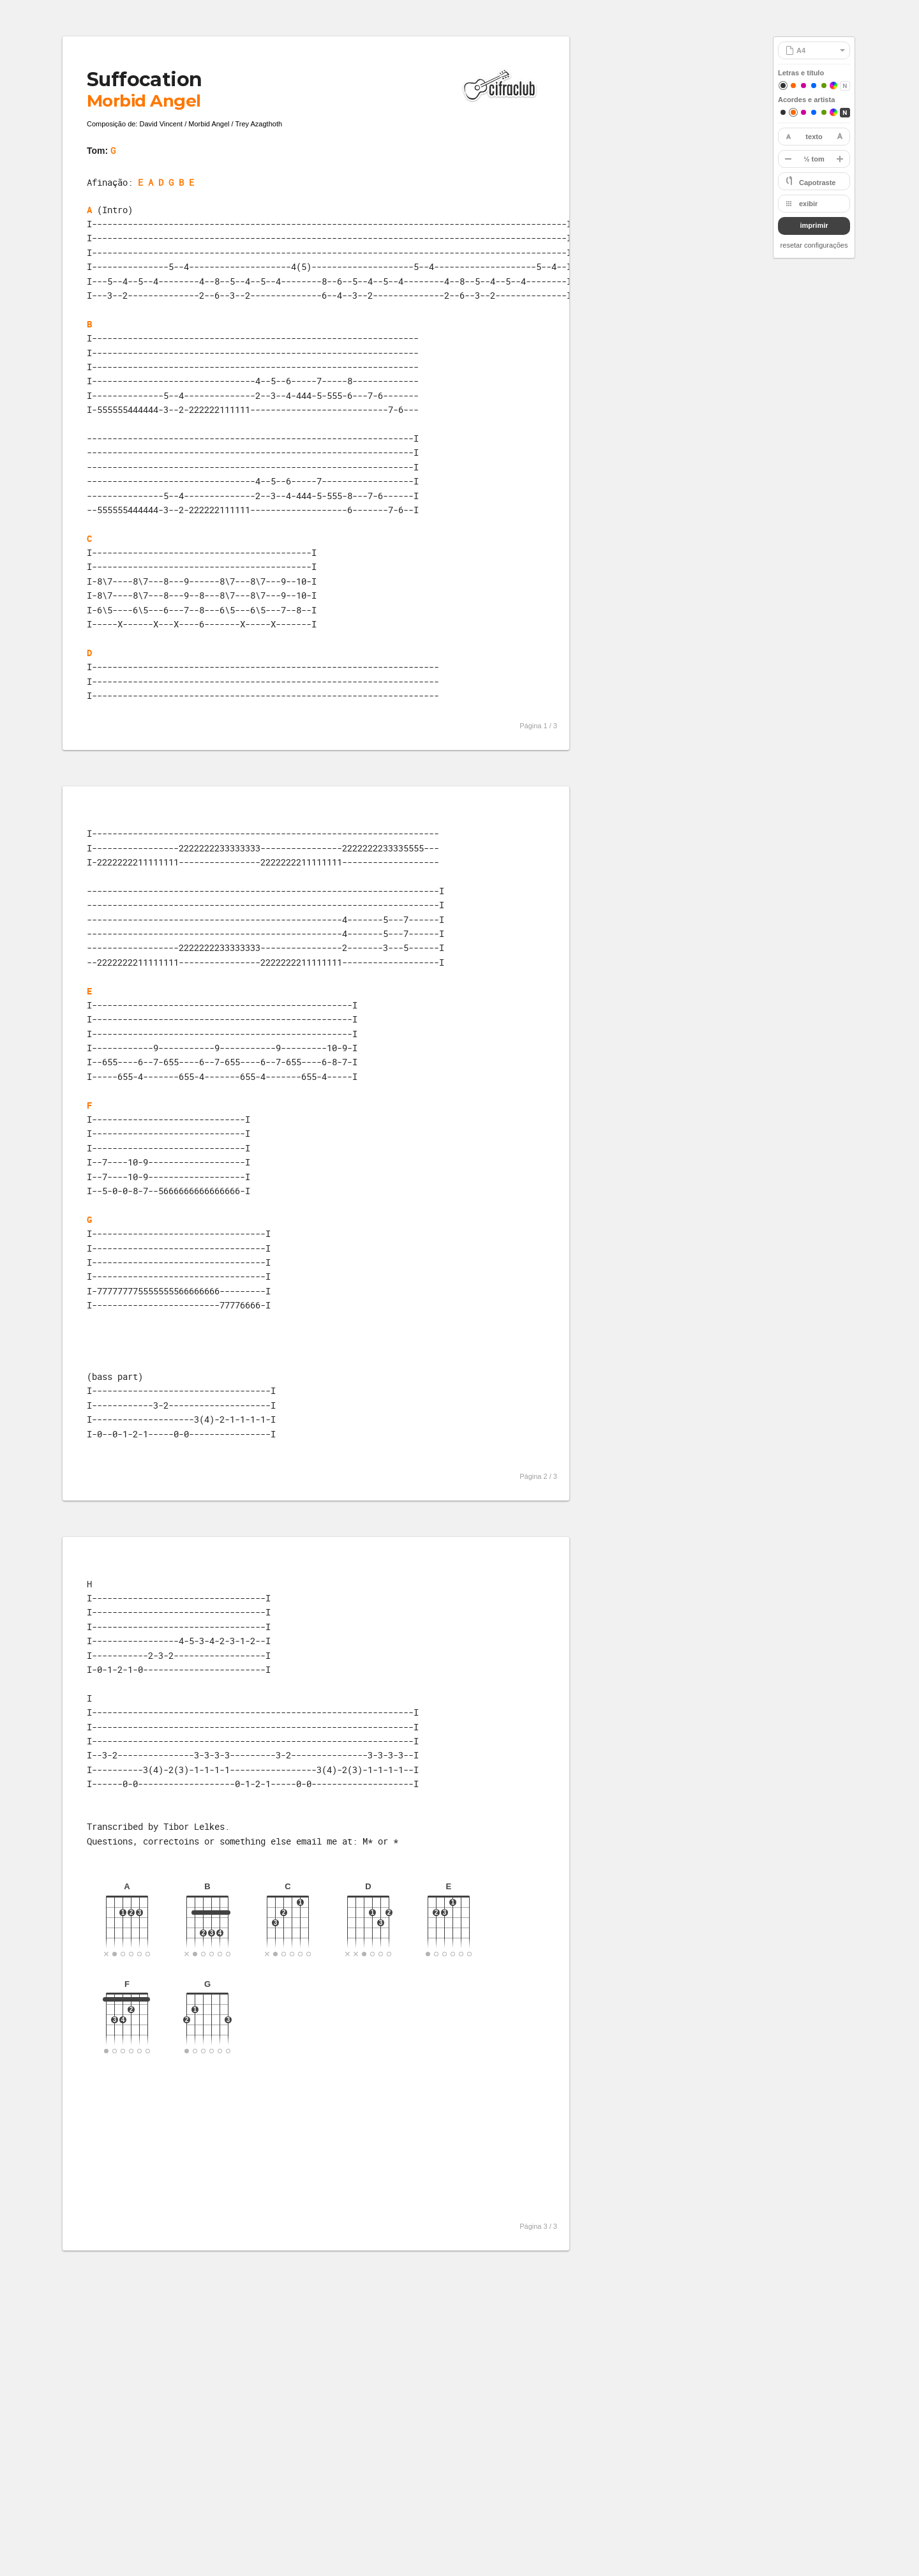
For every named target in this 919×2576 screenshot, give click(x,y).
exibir (808, 203)
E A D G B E (166, 182)
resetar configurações (814, 245)
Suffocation (144, 79)
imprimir (814, 225)
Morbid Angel (144, 101)
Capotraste (817, 182)
